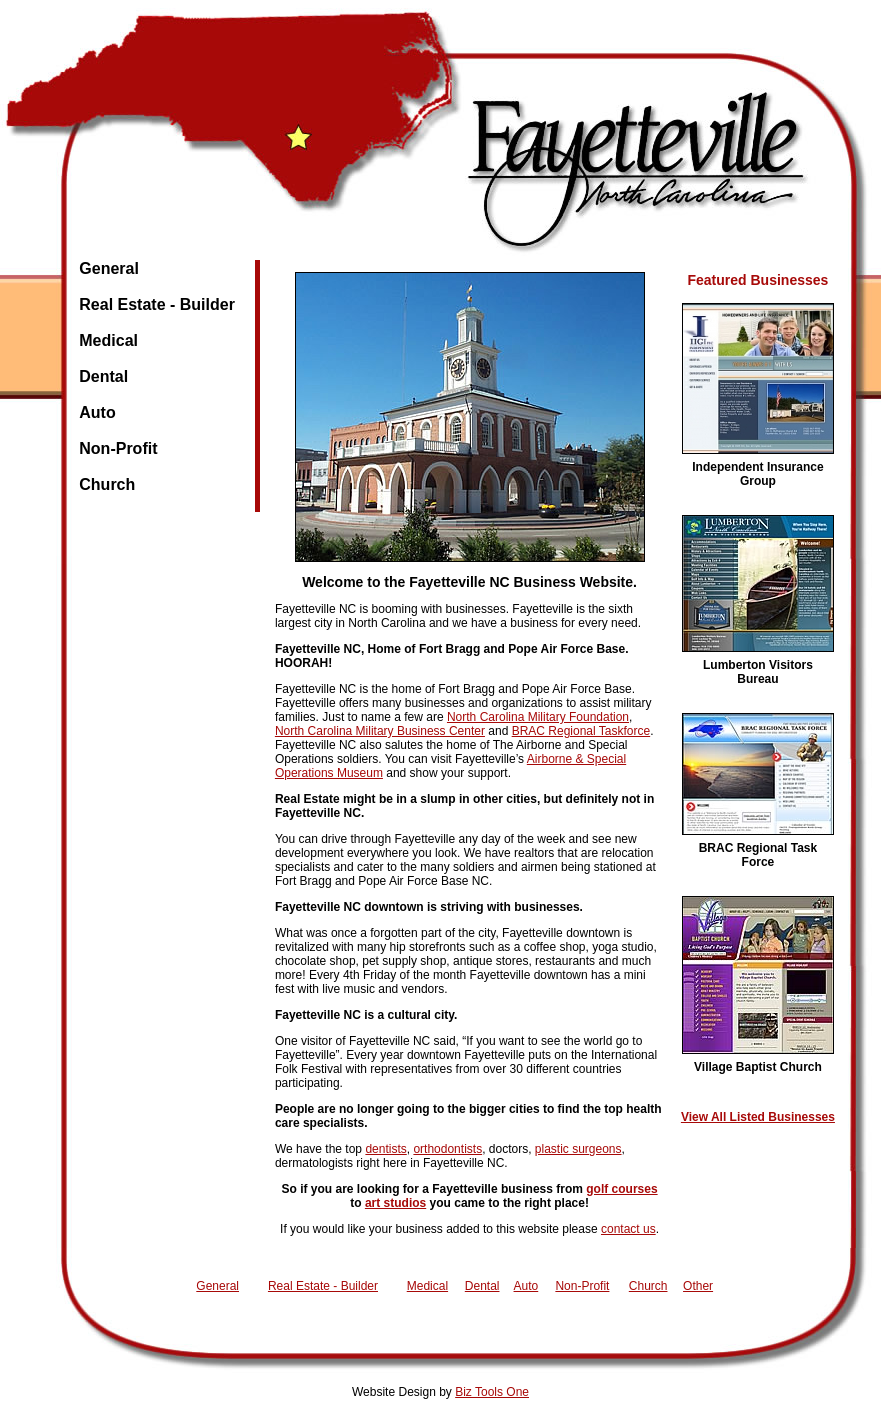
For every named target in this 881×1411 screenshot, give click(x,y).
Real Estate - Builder (157, 304)
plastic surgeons (578, 1149)
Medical (108, 340)
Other (698, 1286)
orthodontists (447, 1149)
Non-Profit (118, 448)
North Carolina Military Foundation (538, 717)
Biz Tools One (492, 1392)
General (109, 268)
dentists (385, 1149)
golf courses (621, 1189)
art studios (395, 1203)
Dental (103, 376)
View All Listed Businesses (758, 1117)
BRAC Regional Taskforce (581, 731)
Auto (97, 412)
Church (107, 484)
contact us (628, 1229)
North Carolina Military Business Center (380, 731)
